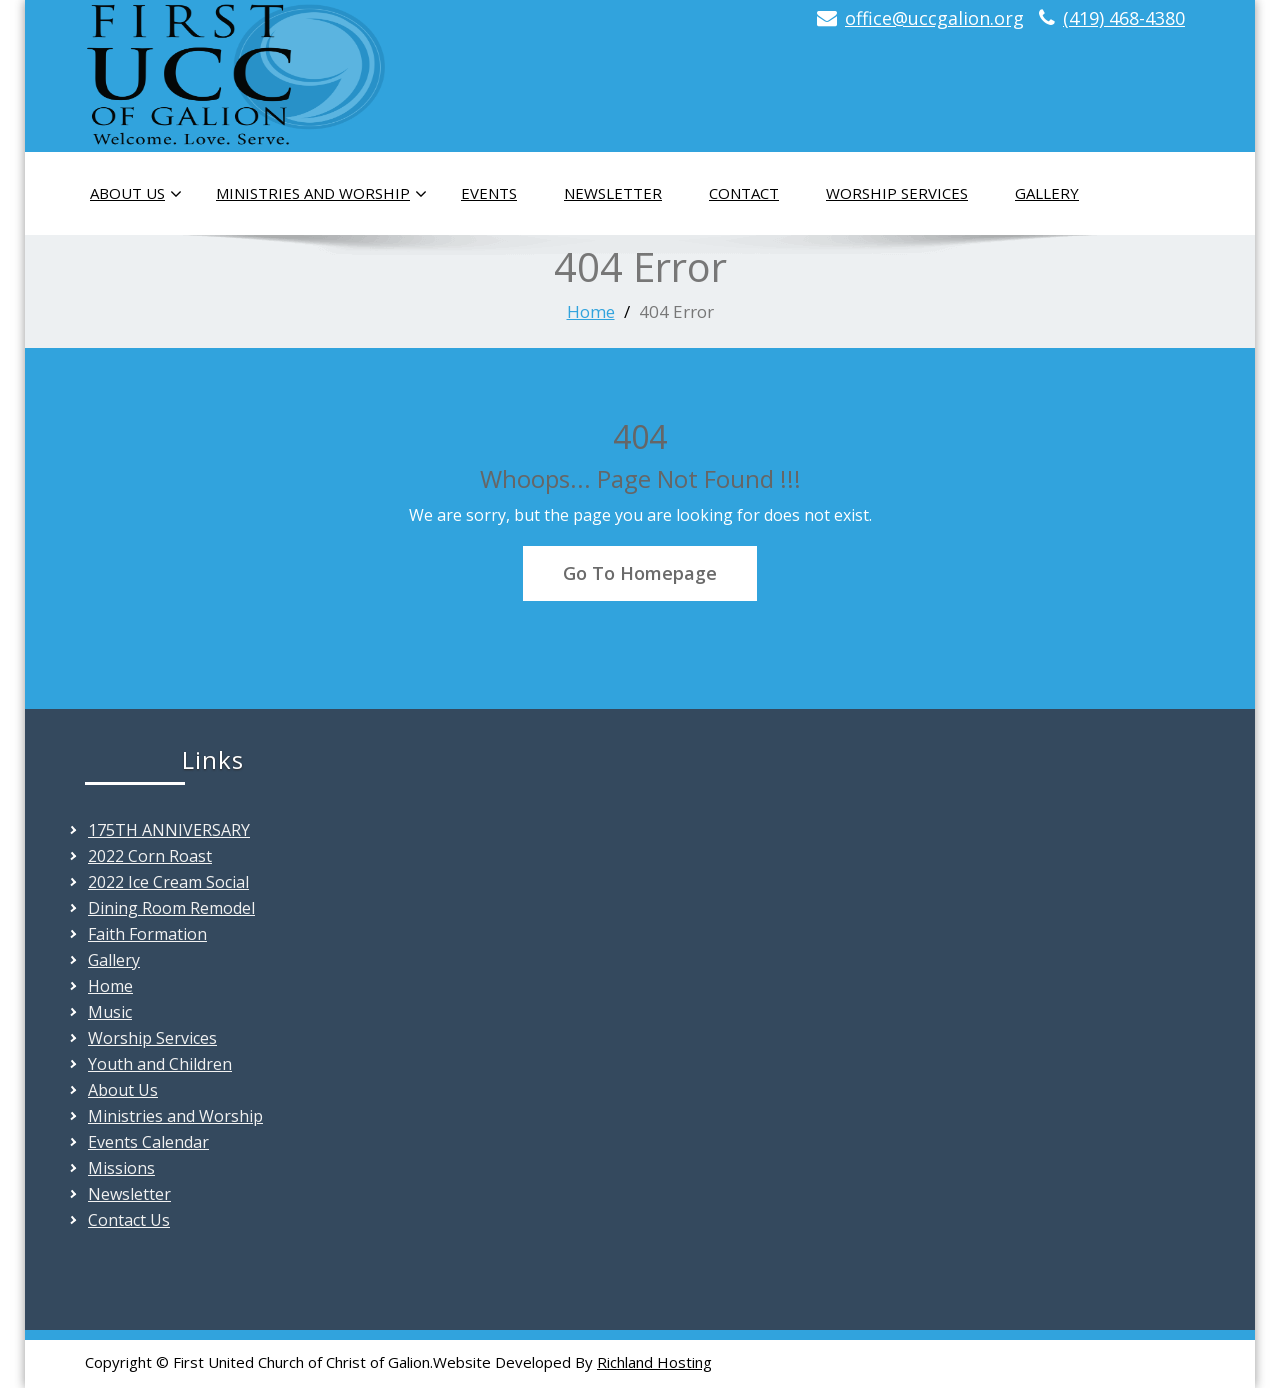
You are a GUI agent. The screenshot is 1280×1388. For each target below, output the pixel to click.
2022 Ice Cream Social (168, 882)
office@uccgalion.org (934, 18)
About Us (136, 194)
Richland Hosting (654, 1362)
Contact (744, 193)
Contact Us (129, 1220)
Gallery (1047, 193)
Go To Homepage (640, 573)
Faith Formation (147, 934)
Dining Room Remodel (171, 908)
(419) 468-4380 (1124, 18)
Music (110, 1012)
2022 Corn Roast (150, 856)
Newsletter (613, 193)
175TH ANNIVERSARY (169, 830)
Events (489, 193)
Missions (121, 1168)
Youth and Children (160, 1064)
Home (591, 311)
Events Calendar (148, 1142)
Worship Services (897, 193)
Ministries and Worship (321, 194)
